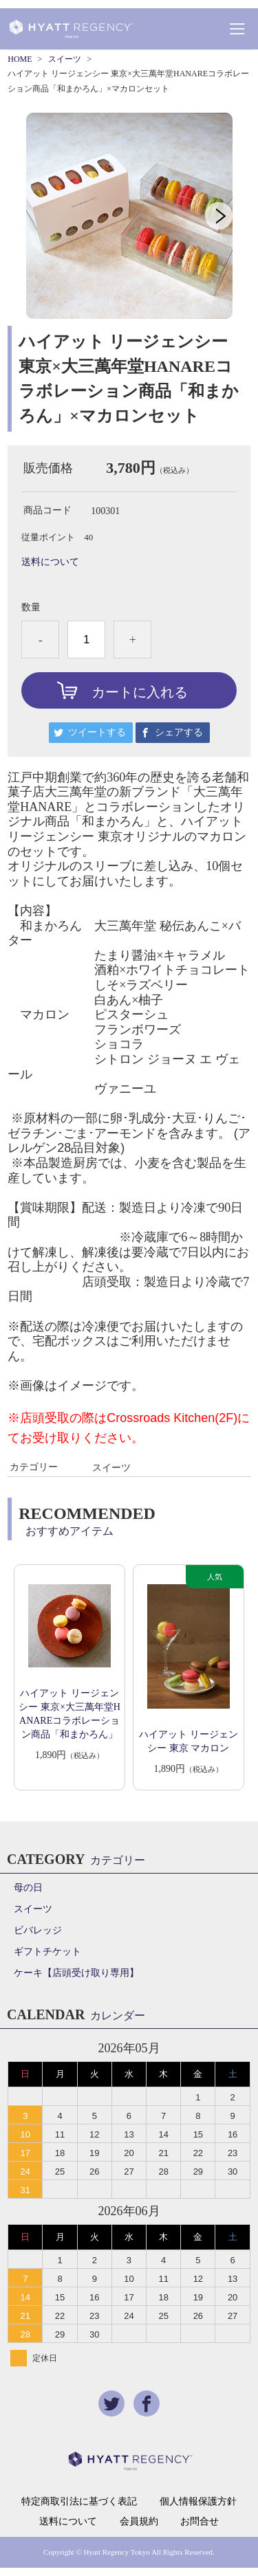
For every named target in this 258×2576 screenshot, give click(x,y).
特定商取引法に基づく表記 (79, 2502)
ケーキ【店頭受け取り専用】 (76, 1973)
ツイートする (97, 732)
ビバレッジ (38, 1930)
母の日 (28, 1888)
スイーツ (64, 59)
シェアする (179, 732)
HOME (20, 59)
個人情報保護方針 (198, 2502)
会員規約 (139, 2522)
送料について (50, 562)
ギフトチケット (47, 1951)
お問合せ (199, 2522)
